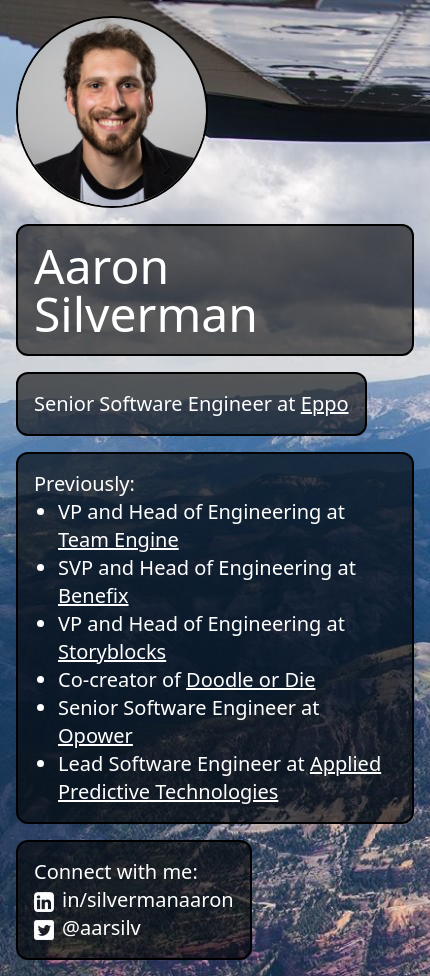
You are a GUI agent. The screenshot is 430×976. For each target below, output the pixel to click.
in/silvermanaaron (148, 899)
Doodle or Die (250, 679)
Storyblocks (112, 651)
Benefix (93, 595)
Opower (95, 735)
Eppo (325, 403)
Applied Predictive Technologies (219, 777)
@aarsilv (101, 927)
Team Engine (118, 539)
